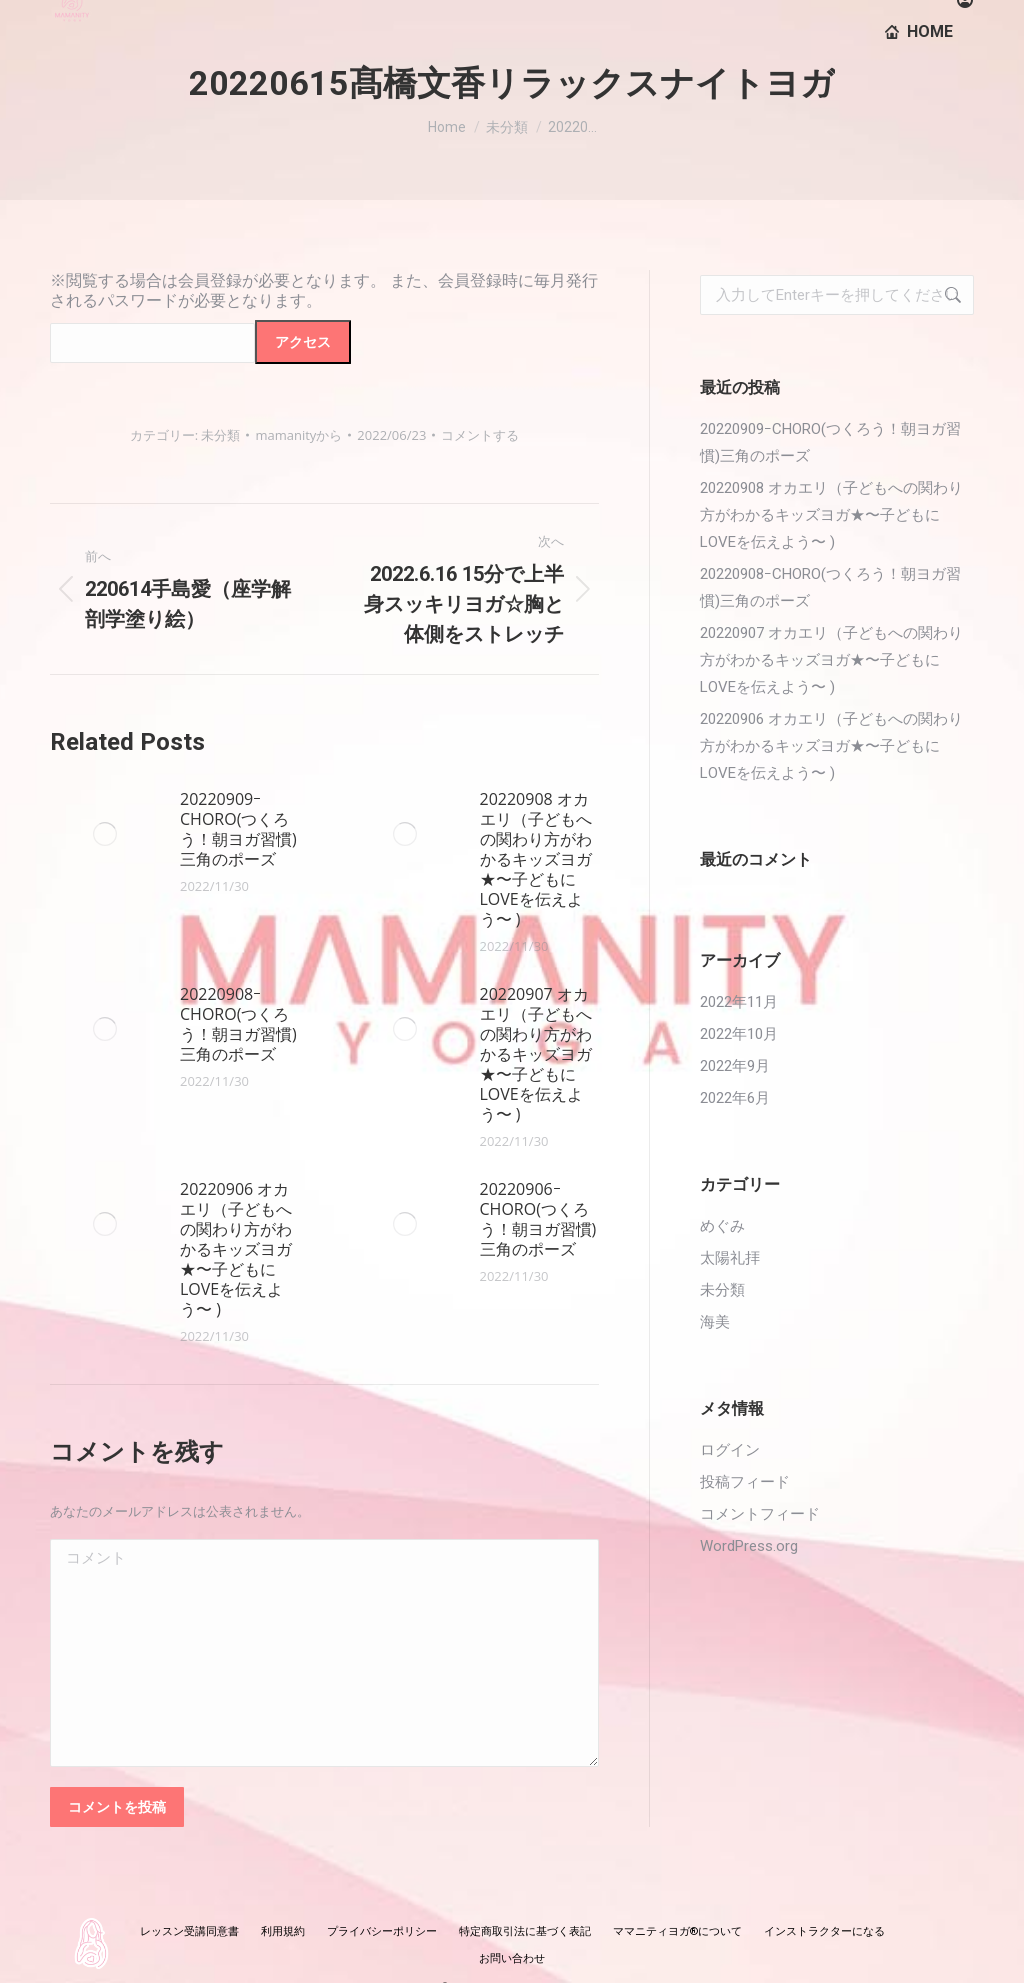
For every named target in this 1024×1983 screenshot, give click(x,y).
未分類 (220, 435)
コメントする (480, 435)
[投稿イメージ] (105, 834)
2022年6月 (735, 1098)
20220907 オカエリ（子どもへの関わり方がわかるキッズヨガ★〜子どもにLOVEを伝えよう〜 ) (536, 1054)
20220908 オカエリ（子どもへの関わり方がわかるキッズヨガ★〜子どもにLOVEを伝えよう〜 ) (536, 859)
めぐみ (722, 1226)
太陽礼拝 (730, 1258)
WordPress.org (749, 1546)
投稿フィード (745, 1482)
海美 (715, 1322)
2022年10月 (739, 1034)
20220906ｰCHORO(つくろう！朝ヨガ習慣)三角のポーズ (538, 1219)
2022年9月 (735, 1066)
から (298, 435)
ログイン (730, 1450)
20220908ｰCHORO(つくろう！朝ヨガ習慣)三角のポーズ (238, 1024)
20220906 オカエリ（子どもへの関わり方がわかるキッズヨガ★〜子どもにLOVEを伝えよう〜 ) (236, 1249)
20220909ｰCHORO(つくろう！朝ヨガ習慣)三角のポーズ (238, 829)
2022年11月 (739, 1002)
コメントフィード (760, 1514)
